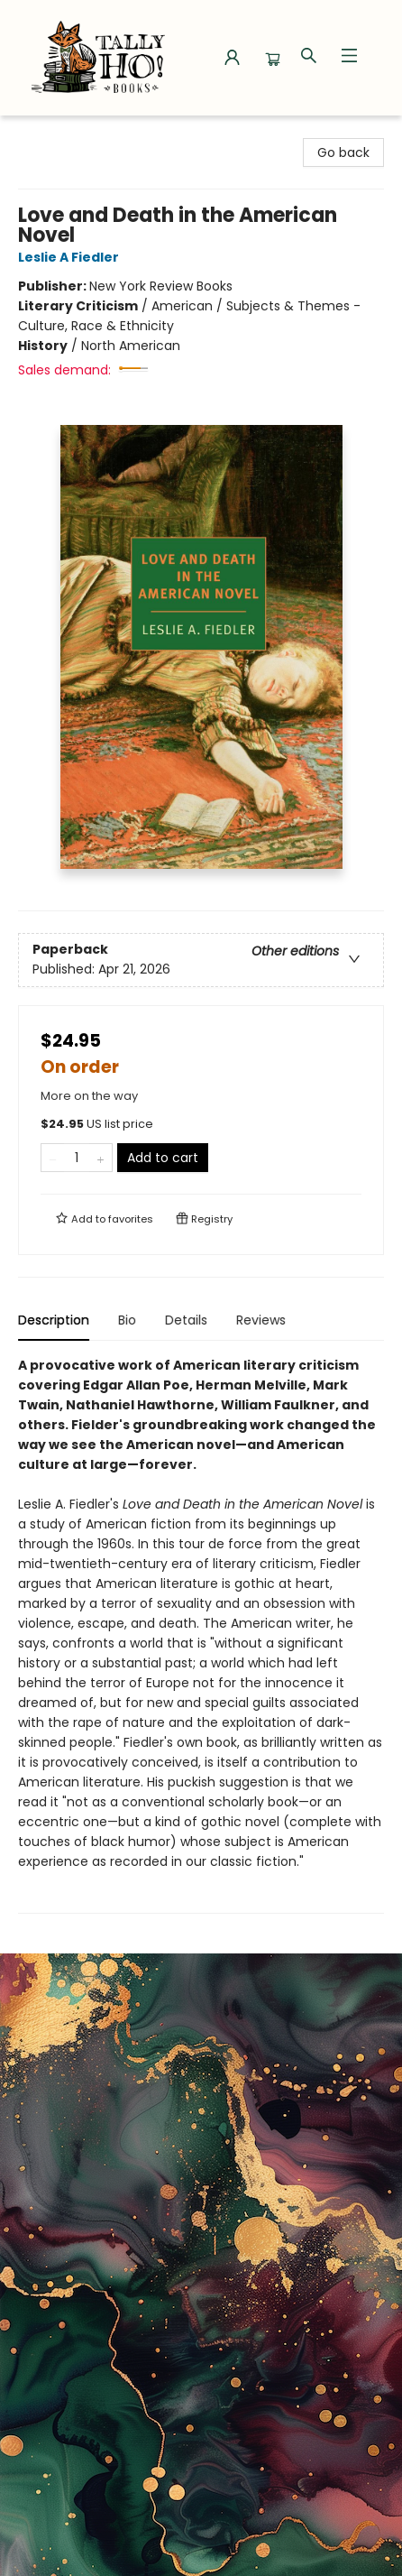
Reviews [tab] (261, 1320)
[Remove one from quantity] (52, 1158)
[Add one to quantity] (100, 1158)
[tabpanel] (201, 1634)
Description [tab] (53, 1320)
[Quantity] (76, 1157)
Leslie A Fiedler (71, 257)
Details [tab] (186, 1320)
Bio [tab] (127, 1320)
